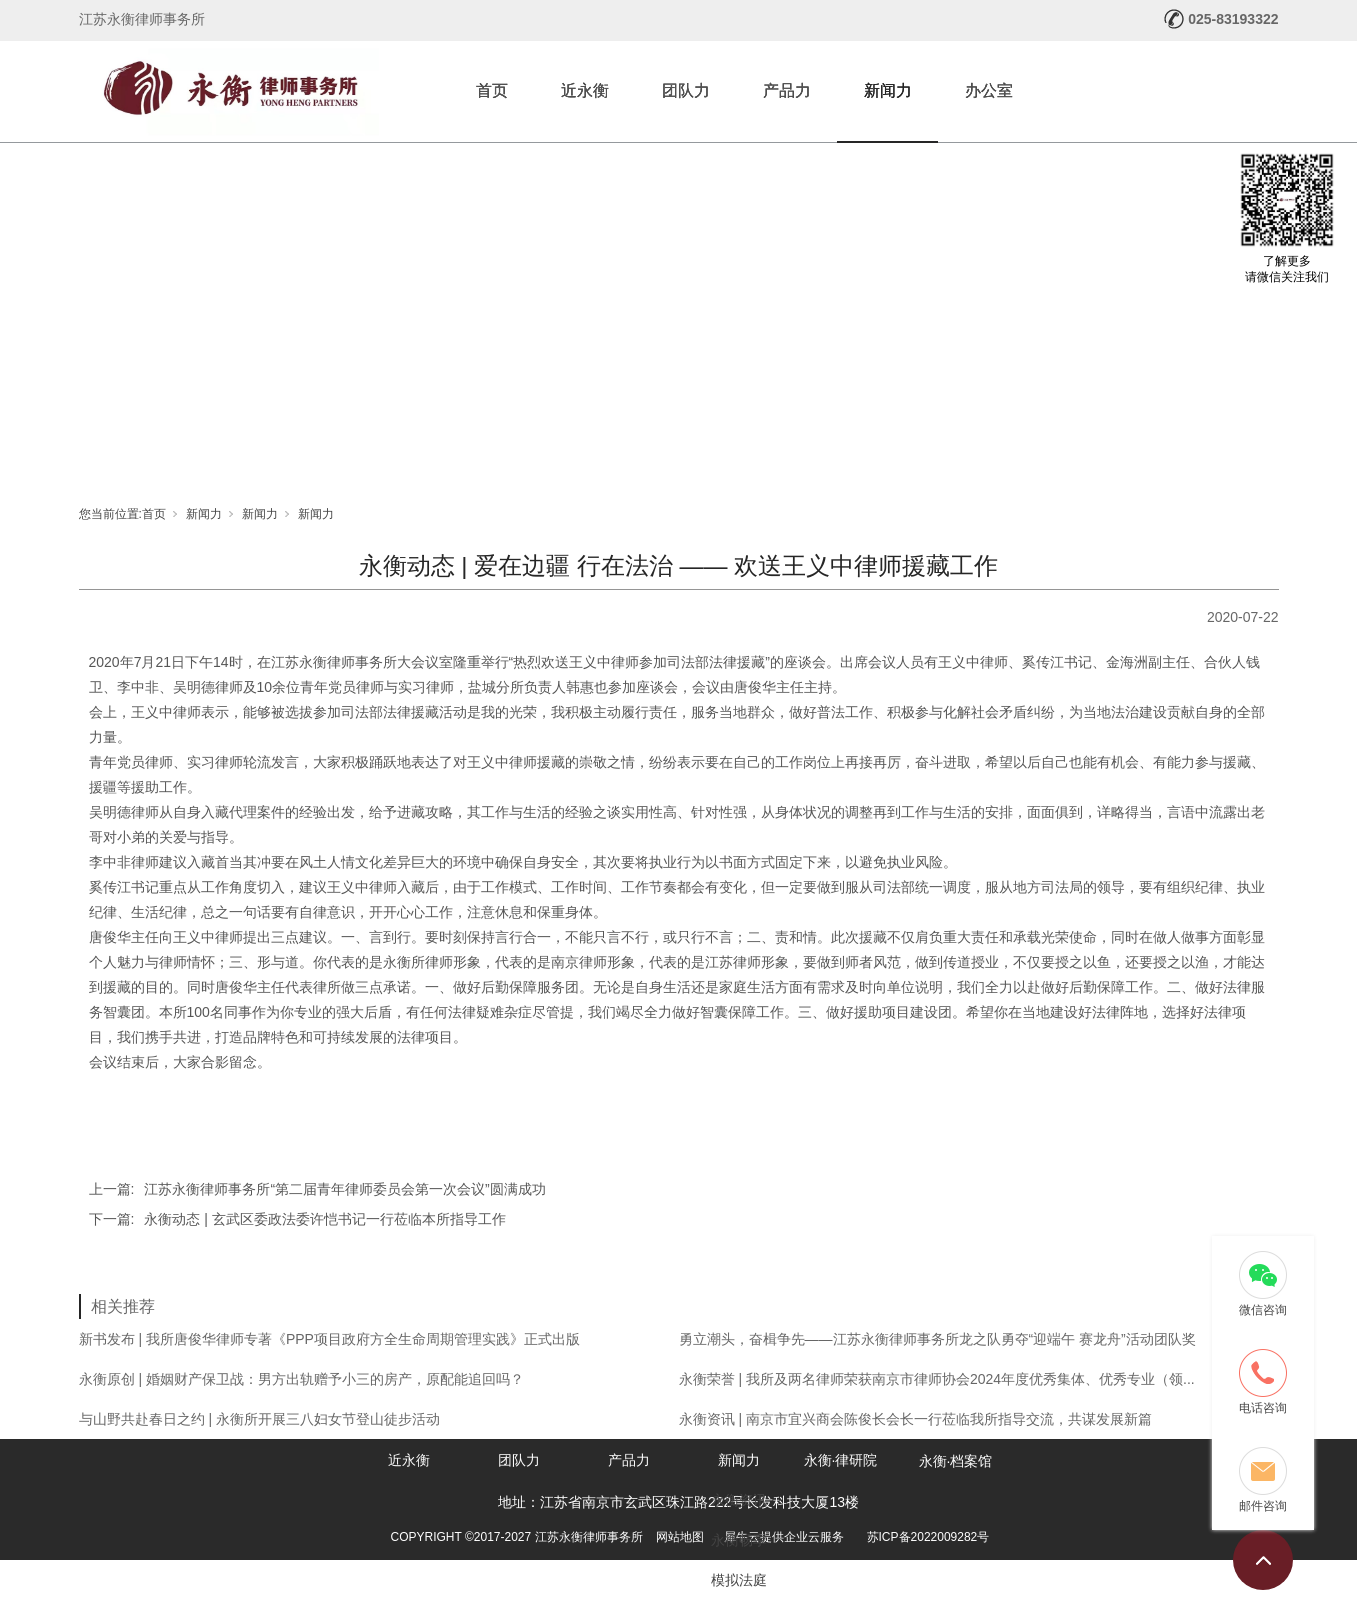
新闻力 (888, 90)
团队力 (686, 90)
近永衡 (585, 90)
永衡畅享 (739, 1540)
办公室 (989, 90)
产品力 (787, 90)
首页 (492, 90)
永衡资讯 (739, 1500)
